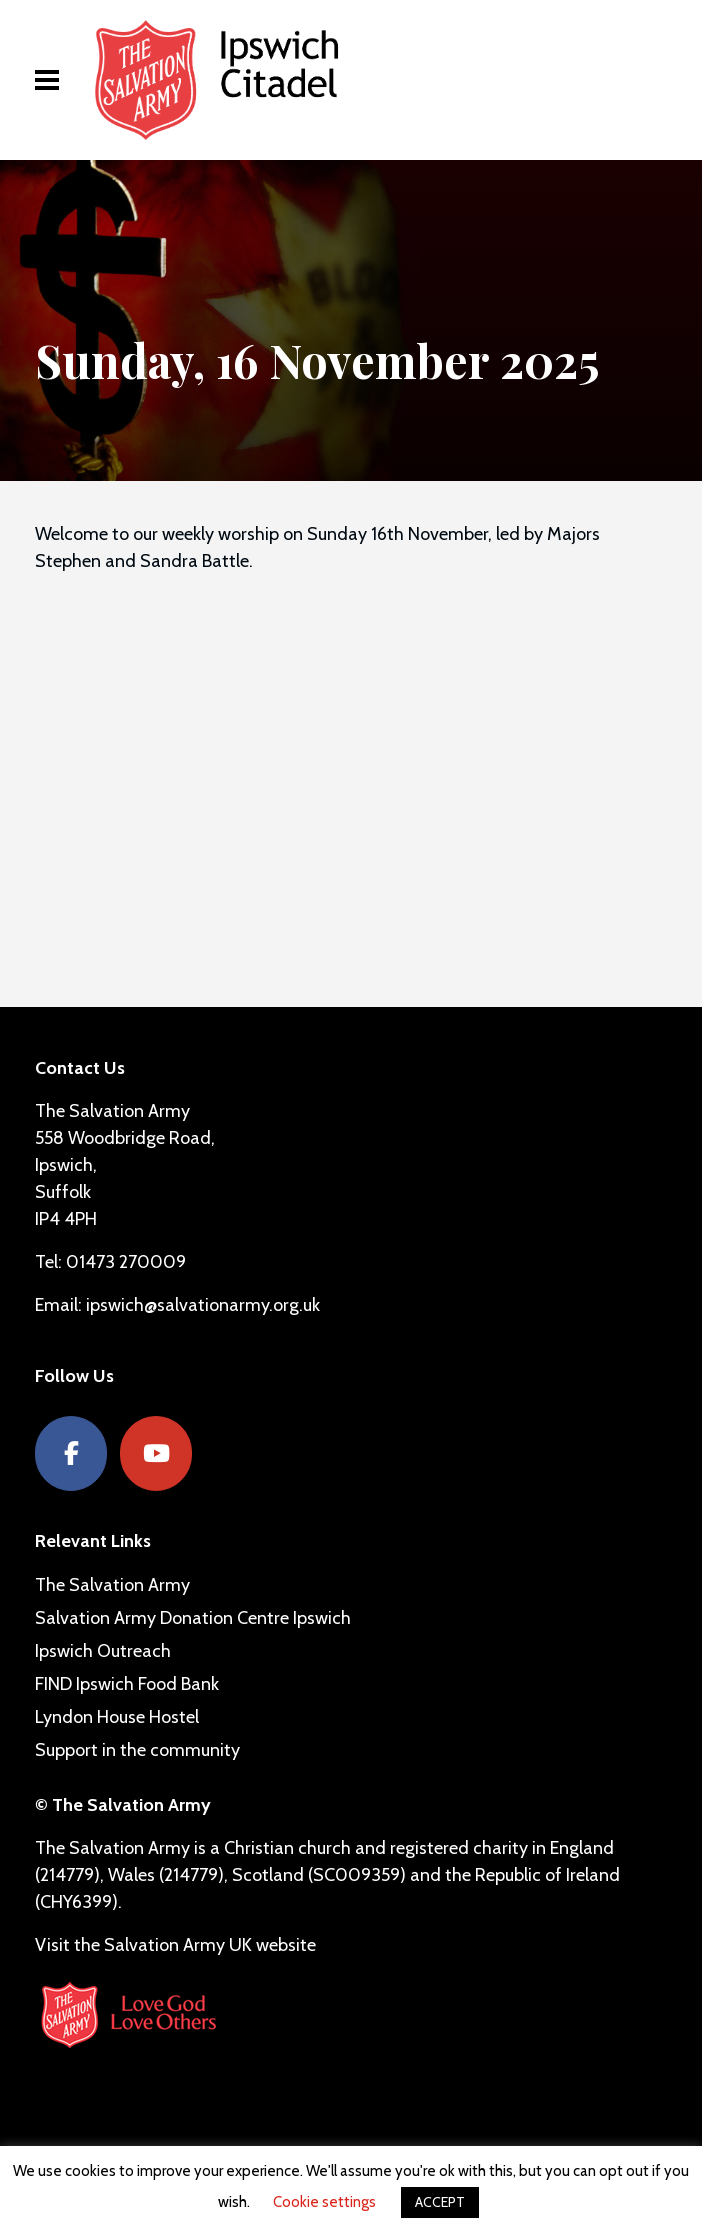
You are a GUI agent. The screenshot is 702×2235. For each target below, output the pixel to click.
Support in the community (137, 1750)
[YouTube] (156, 1453)
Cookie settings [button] (324, 2202)
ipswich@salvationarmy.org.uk (203, 1305)
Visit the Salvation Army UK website (175, 1945)
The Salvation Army (112, 1585)
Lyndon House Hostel (117, 1717)
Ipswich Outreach (103, 1651)
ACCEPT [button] (440, 2202)
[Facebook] (71, 1453)
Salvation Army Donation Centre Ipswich (193, 1618)
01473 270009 (126, 1262)
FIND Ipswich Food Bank (127, 1684)
